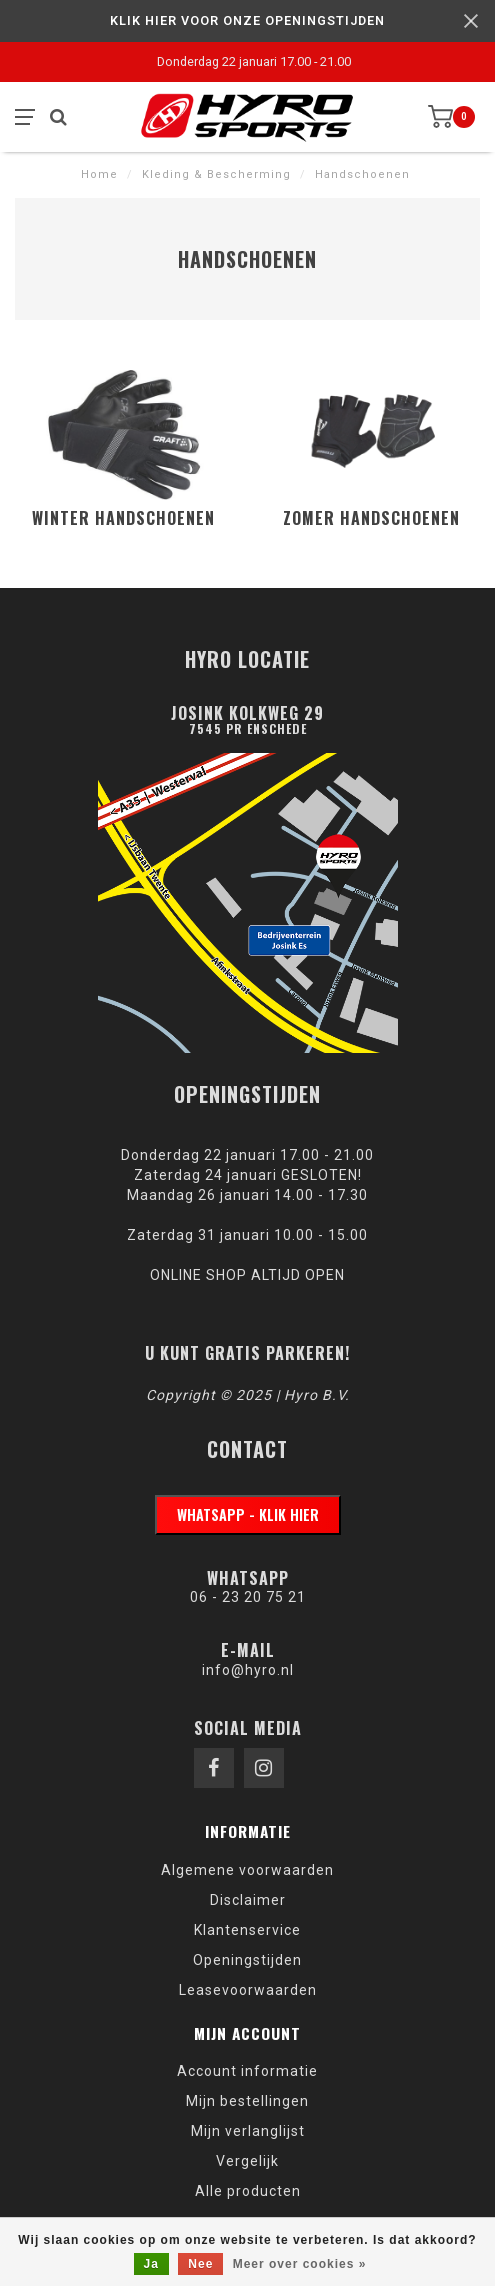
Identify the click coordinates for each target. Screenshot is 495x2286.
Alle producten (248, 2191)
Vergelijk (247, 2161)
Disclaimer (248, 1900)
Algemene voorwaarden (247, 1870)
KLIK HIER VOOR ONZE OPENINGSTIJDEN (247, 20)
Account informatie (247, 2071)
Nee (200, 2264)
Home (99, 174)
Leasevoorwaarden (248, 1990)
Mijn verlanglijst (248, 2131)
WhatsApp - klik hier (248, 1514)
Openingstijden (247, 1960)
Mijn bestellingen (247, 2101)
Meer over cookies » (300, 2264)
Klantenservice (247, 1930)
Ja (151, 2264)
